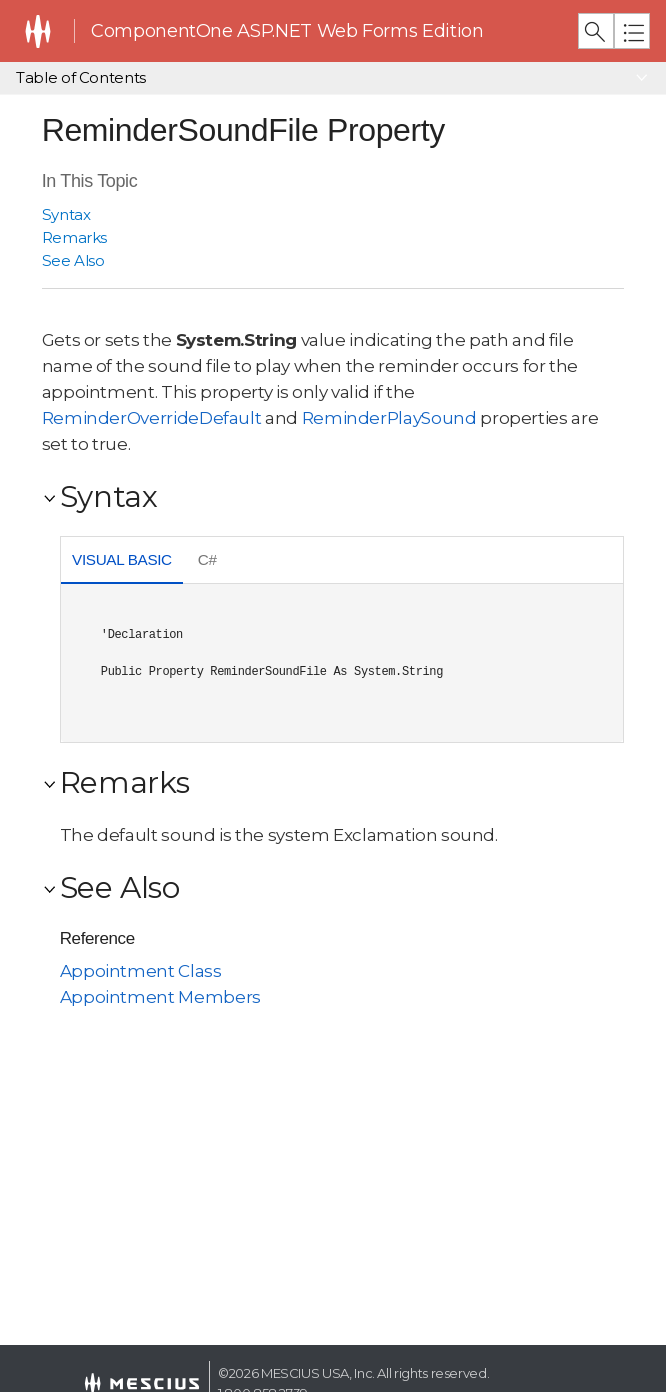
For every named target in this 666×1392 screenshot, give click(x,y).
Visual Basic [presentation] (122, 559)
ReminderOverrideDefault (152, 418)
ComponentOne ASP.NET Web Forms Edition (287, 31)
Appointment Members (160, 997)
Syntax (66, 214)
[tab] (122, 562)
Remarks (75, 237)
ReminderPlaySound (389, 418)
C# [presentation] (207, 559)
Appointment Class (141, 971)
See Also (73, 260)
